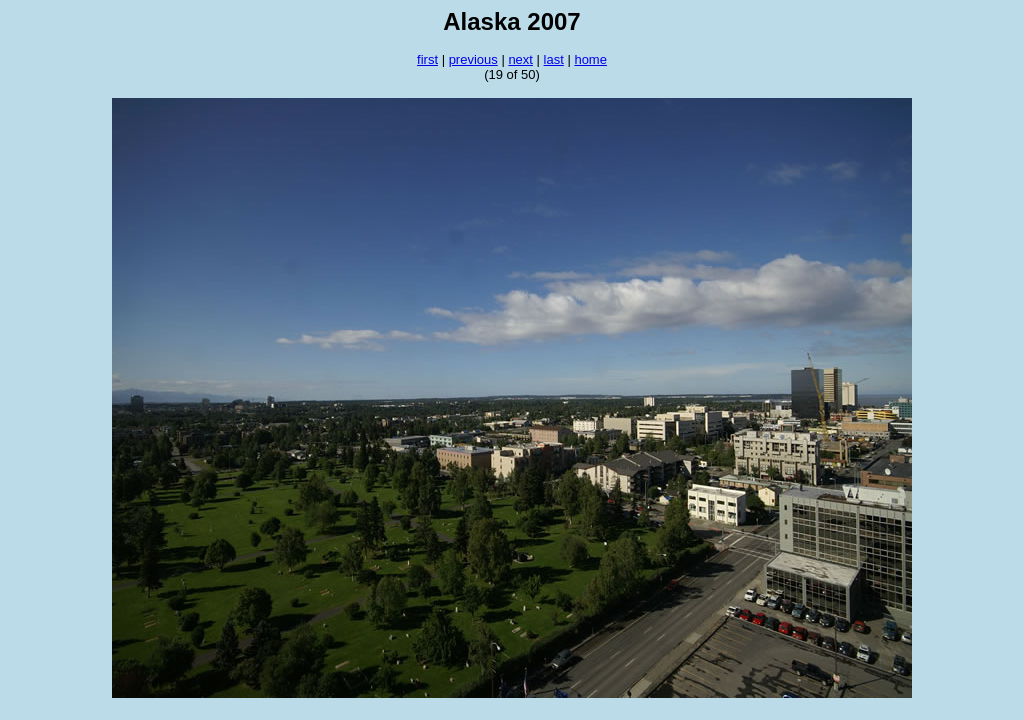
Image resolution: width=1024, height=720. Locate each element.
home (590, 59)
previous (473, 59)
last (554, 59)
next (520, 59)
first (427, 59)
